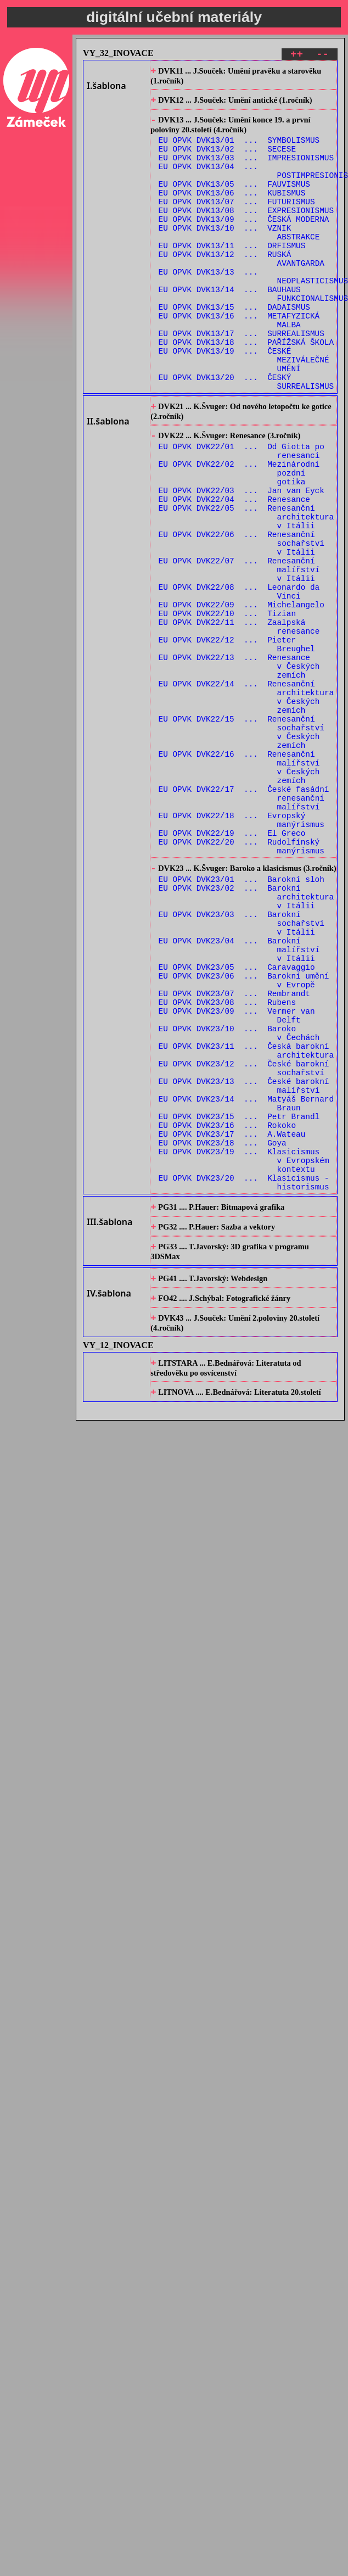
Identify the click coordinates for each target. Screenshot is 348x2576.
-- (322, 55)
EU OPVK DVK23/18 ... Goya (223, 1332)
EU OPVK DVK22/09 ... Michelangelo (241, 694)
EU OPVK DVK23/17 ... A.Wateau (232, 1321)
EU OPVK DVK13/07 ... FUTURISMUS (237, 221)
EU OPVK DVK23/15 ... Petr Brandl (239, 1300)
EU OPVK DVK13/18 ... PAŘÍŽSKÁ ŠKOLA (246, 388)
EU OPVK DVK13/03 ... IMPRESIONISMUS (246, 169)
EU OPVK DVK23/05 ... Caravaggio (237, 1123)
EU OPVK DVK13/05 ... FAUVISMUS (234, 200)
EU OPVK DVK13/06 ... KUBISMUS (232, 210)
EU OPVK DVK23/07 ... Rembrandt (234, 1154)
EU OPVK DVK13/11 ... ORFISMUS (232, 273)
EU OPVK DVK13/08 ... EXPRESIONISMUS (246, 231)
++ (296, 55)
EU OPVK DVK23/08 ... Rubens (227, 1165)
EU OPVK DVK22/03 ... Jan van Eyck (241, 559)
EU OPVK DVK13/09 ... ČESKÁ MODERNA (244, 242)
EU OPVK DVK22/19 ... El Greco (232, 965)
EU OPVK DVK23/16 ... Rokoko (227, 1311)
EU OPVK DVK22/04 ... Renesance (234, 569)
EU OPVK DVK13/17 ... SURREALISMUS (241, 377)
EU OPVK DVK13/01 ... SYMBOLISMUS (239, 148)
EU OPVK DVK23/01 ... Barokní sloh (241, 1019)
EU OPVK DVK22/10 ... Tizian (227, 705)
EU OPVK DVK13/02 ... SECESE (227, 158)
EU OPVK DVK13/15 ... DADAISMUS (234, 346)
